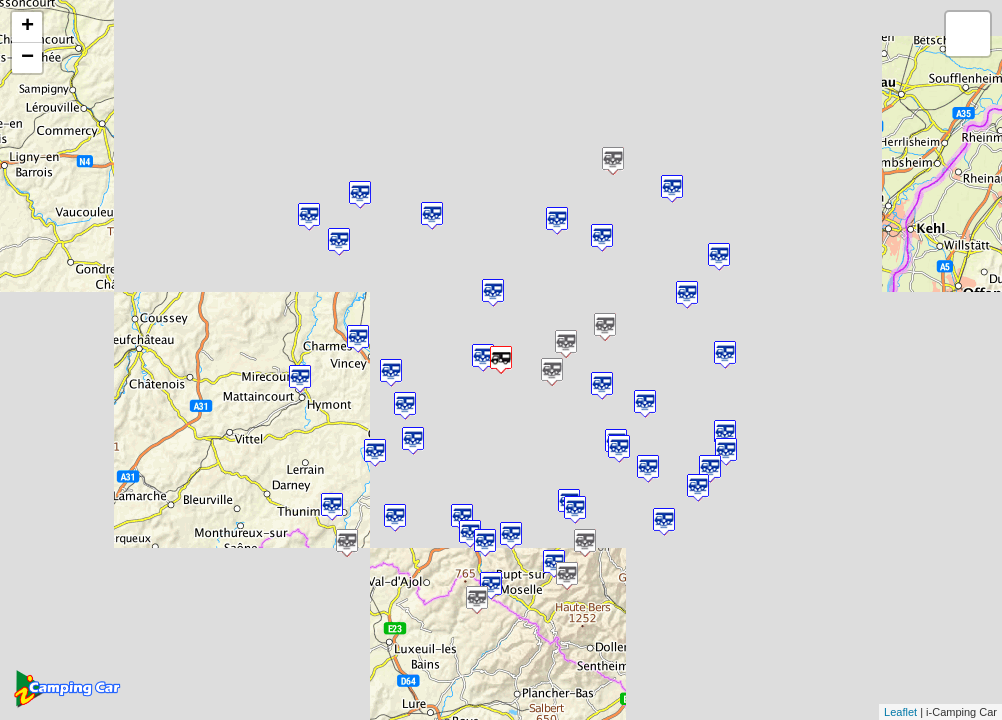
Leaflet (900, 712)
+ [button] (27, 27)
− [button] (27, 58)
